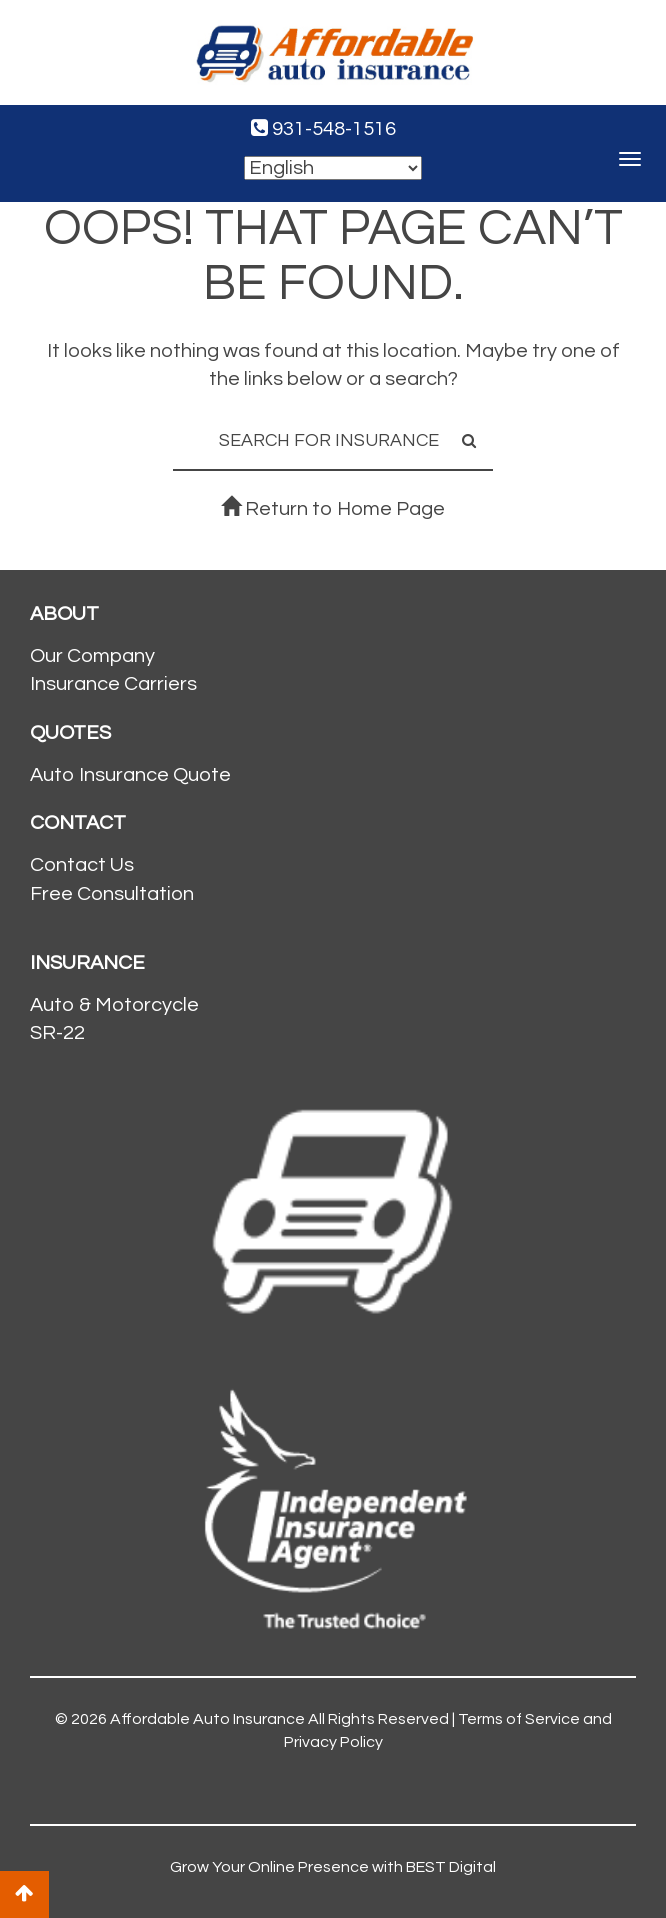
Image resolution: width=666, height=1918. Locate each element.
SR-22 (57, 1033)
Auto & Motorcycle (114, 1005)
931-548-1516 (323, 128)
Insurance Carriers (113, 684)
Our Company (92, 656)
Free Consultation (112, 894)
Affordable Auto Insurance (207, 1719)
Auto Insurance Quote (130, 775)
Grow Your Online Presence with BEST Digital (333, 1867)
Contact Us (82, 865)
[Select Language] (333, 168)
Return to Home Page (333, 509)
